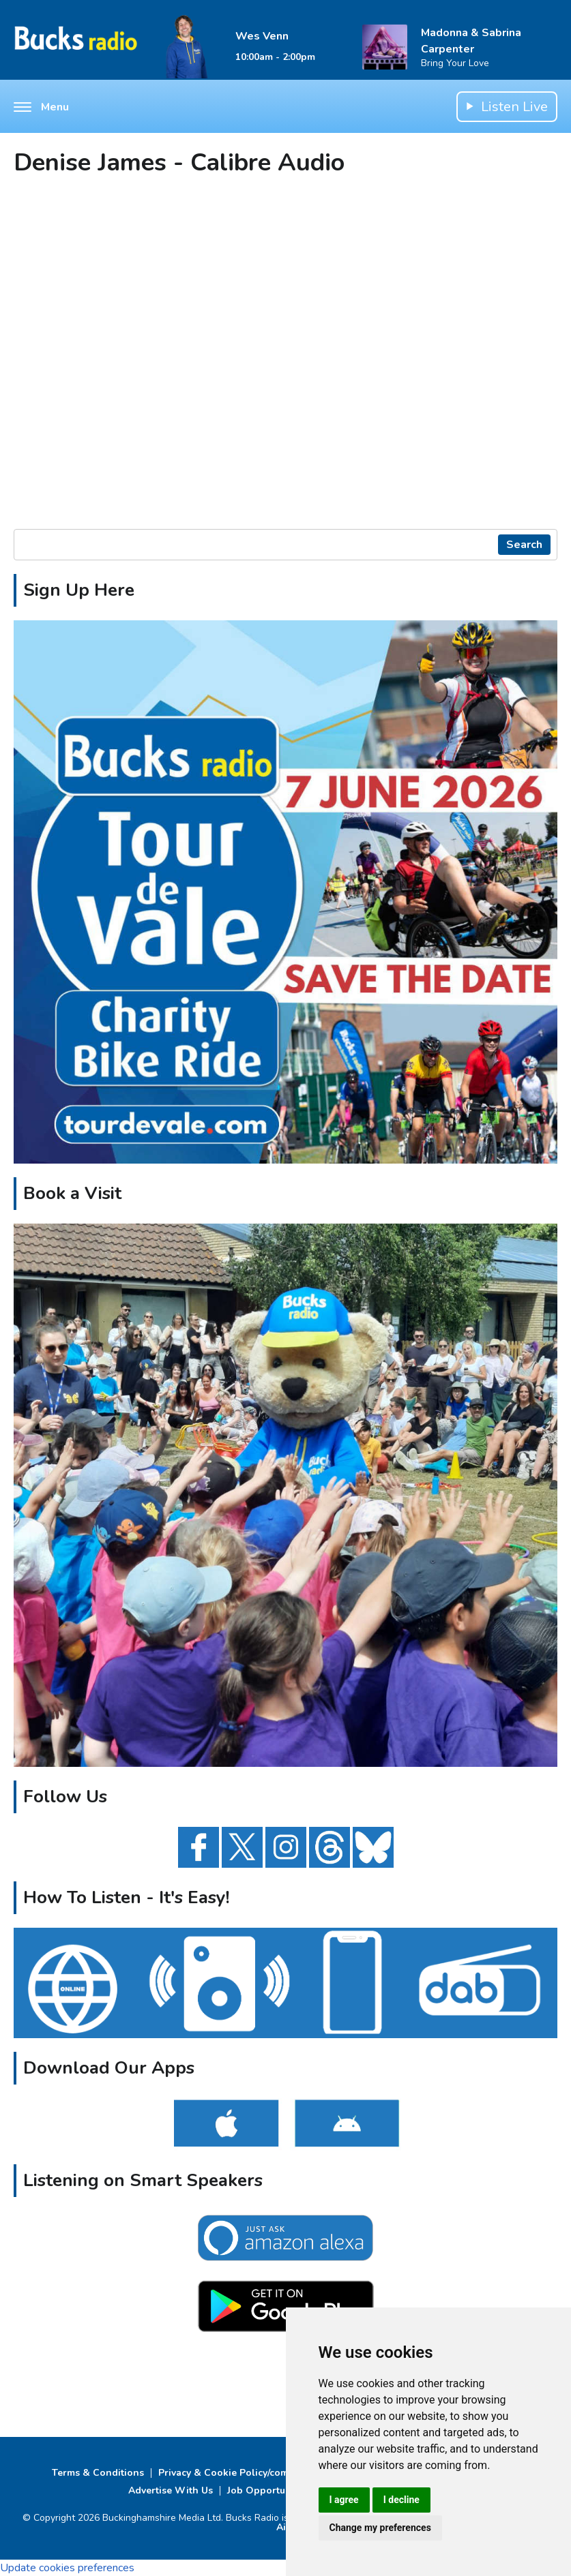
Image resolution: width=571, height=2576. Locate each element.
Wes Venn (262, 36)
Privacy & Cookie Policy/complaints (239, 2472)
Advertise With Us (170, 2490)
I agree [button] (344, 2499)
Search (524, 544)
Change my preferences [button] (380, 2527)
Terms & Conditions (98, 2472)
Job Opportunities (268, 2490)
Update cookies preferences (67, 2567)
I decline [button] (401, 2499)
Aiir (284, 2527)
